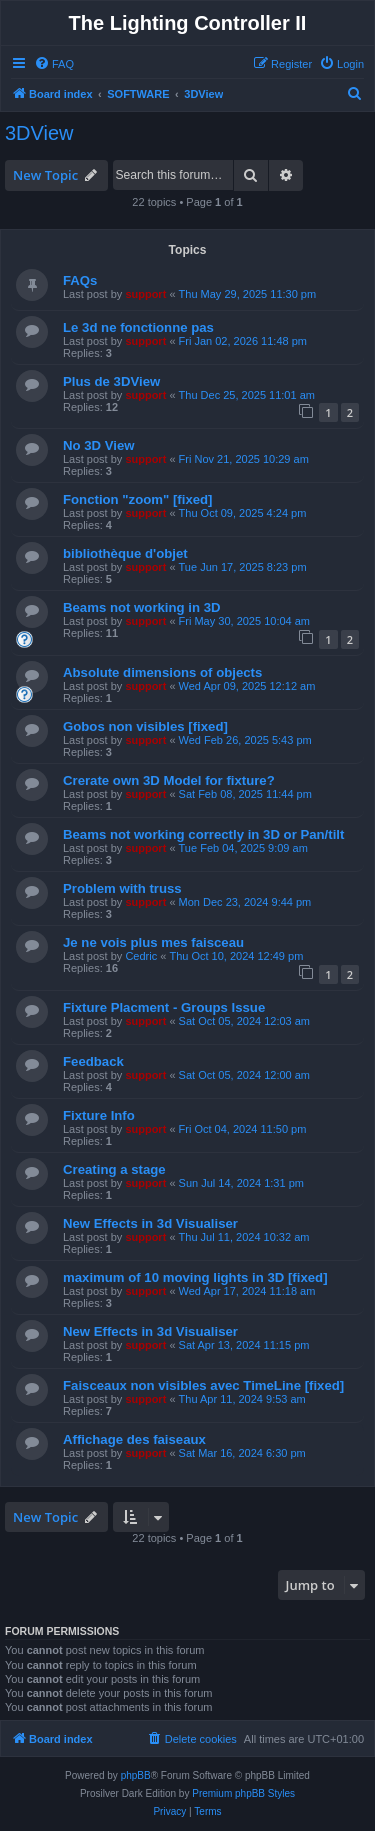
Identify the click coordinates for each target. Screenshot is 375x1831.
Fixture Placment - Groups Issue (164, 1007)
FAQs (80, 280)
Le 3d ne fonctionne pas (138, 327)
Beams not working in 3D (142, 607)
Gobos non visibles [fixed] (145, 726)
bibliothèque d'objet (125, 553)
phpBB (136, 1775)
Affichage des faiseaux (134, 1439)
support (145, 294)
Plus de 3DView (111, 381)
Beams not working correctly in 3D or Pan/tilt (203, 834)
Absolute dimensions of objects (162, 672)
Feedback (93, 1061)
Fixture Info (99, 1115)
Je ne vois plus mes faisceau (153, 942)
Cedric (141, 956)
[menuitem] (54, 64)
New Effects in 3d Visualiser (150, 1223)
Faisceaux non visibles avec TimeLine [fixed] (203, 1385)
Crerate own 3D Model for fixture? (169, 780)
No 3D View (99, 445)
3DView (39, 133)
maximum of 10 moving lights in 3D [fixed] (195, 1277)
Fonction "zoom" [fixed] (138, 499)
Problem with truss (122, 888)
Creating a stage (114, 1169)
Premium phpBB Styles (243, 1793)
